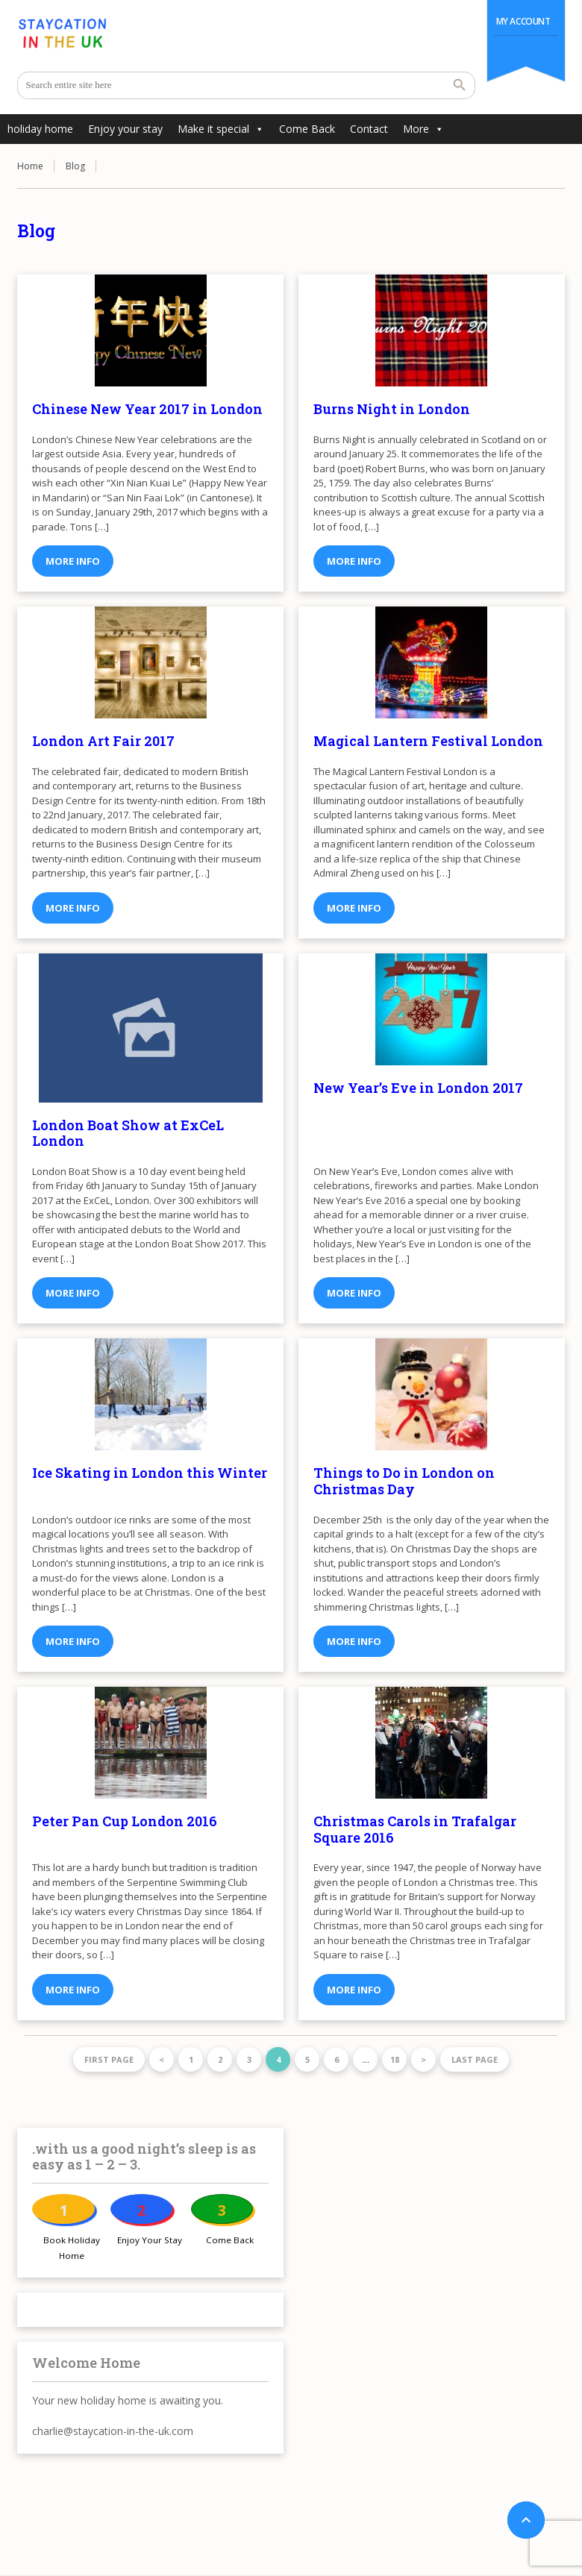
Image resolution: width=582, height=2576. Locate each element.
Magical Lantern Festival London (428, 741)
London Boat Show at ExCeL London (128, 1133)
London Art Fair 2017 (103, 741)
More (423, 129)
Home (30, 166)
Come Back (307, 129)
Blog (75, 166)
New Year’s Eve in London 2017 (418, 1088)
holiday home (40, 129)
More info (73, 561)
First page (109, 2059)
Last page (474, 2059)
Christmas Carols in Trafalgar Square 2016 (414, 1829)
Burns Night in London (391, 409)
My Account (523, 21)
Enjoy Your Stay (149, 2240)
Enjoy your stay (125, 129)
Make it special (221, 129)
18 (394, 2059)
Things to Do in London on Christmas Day (404, 1481)
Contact (369, 129)
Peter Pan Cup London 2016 (124, 1821)
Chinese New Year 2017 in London (147, 409)
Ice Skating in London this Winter (149, 1473)
